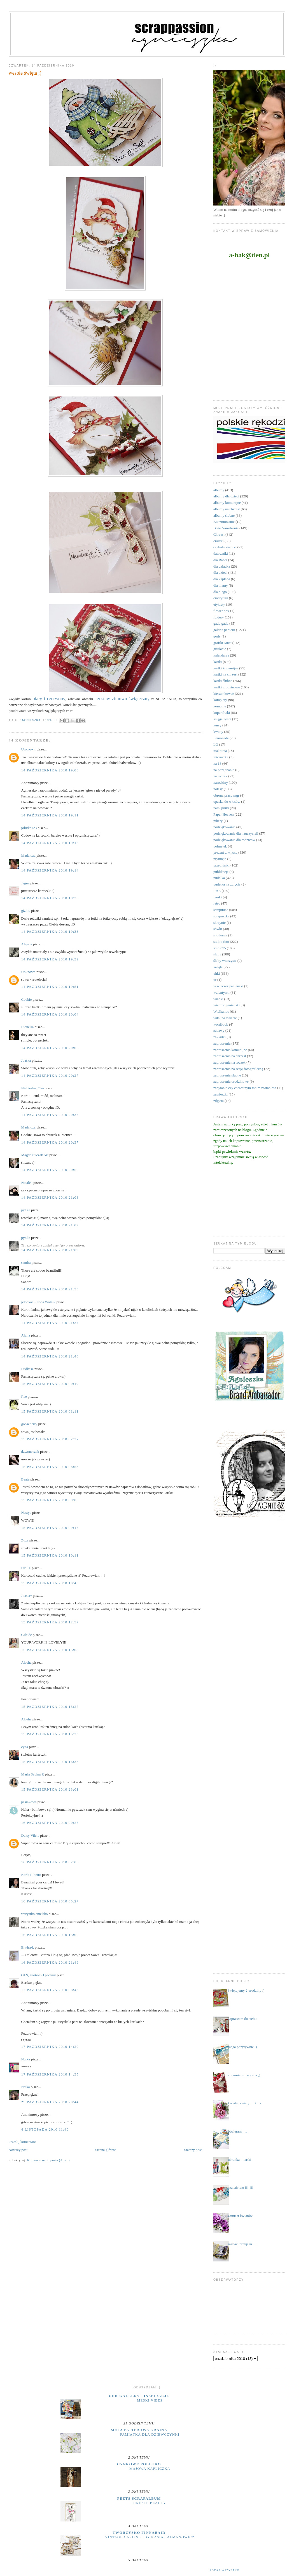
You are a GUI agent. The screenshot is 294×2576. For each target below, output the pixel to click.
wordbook (220, 1024)
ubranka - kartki (239, 2159)
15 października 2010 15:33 (50, 1734)
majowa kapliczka (149, 2469)
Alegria (26, 944)
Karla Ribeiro (31, 1875)
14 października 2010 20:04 (50, 1014)
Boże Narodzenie (226, 528)
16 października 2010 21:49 (50, 1962)
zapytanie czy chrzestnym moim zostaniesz (244, 1088)
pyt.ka (25, 1210)
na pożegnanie (223, 770)
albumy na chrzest (226, 509)
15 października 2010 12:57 (50, 1622)
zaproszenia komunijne (230, 1050)
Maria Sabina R (32, 1774)
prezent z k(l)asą (225, 852)
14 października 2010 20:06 (50, 1048)
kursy (217, 725)
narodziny (220, 782)
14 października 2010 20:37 (50, 1142)
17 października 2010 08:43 (50, 1990)
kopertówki (221, 712)
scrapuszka (221, 916)
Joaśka (26, 1060)
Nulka (25, 2059)
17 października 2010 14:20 (50, 2046)
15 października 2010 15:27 (50, 1706)
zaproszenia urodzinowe (231, 1081)
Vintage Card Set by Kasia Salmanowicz (150, 2537)
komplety (220, 700)
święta (218, 967)
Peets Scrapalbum (139, 2498)
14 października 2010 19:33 (50, 931)
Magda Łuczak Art (34, 1155)
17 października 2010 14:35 (50, 2074)
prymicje (219, 859)
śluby (217, 954)
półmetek (220, 846)
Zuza (25, 1540)
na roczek (220, 776)
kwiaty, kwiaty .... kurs (244, 2103)
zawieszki (220, 1094)
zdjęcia (218, 1101)
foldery (218, 617)
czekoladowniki (224, 547)
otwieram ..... (237, 2131)
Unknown (28, 749)
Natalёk (26, 1182)
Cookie (26, 999)
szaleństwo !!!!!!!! (241, 2187)
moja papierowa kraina (139, 2430)
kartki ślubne (222, 681)
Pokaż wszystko (224, 2570)
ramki (217, 897)
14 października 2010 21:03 (50, 1197)
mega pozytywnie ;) (242, 2047)
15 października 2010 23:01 (50, 1789)
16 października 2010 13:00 (50, 1935)
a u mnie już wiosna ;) (244, 2075)
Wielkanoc (221, 1011)
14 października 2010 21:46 (50, 1356)
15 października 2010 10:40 (50, 1583)
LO (215, 744)
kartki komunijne (225, 668)
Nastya (26, 1512)
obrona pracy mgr (226, 795)
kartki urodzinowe (226, 687)
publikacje (220, 872)
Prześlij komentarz (22, 2142)
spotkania (220, 935)
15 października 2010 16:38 (50, 1762)
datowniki (220, 553)
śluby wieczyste (225, 960)
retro (216, 903)
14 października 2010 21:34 (50, 1323)
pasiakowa (29, 1802)
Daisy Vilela (30, 1835)
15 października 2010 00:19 (50, 1384)
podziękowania (224, 827)
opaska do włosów (226, 801)
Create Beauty (150, 2503)
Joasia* (26, 1595)
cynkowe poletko (139, 2464)
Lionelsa (27, 1027)
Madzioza (28, 855)
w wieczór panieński (228, 986)
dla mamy (220, 585)
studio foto (221, 941)
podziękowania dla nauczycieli (235, 833)
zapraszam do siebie (242, 2019)
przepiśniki (221, 865)
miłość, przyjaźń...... (242, 2244)
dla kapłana (221, 579)
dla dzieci (220, 572)
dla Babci (220, 560)
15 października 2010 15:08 (50, 1650)
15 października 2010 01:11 (50, 1411)
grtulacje (219, 649)
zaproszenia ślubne (227, 1075)
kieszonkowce (223, 693)
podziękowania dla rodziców (234, 840)
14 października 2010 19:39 (50, 959)
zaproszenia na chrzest (229, 1056)
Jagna (25, 883)
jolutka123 (29, 828)
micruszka (220, 757)
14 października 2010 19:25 (50, 898)
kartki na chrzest (225, 674)
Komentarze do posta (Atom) (48, 2160)
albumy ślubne (224, 515)
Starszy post (193, 2150)
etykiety (219, 604)
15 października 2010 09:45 (50, 1528)
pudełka (219, 878)
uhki (216, 973)
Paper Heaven (223, 814)
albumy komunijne (227, 502)
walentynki (221, 992)
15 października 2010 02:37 (50, 1439)
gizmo (26, 910)
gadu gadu (220, 623)
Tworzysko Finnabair (139, 2532)
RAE (217, 891)
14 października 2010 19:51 (50, 986)
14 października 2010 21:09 (50, 1225)
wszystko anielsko (34, 1914)
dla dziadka (221, 566)
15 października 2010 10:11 (50, 1555)
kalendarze (221, 655)
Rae (24, 1396)
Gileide (26, 1635)
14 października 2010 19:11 (50, 815)
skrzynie (219, 922)
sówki (217, 929)
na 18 (217, 763)
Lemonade (221, 738)
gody (217, 636)
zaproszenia (221, 1043)
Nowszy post (18, 2150)
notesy (218, 789)
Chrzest (219, 534)
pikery (218, 821)
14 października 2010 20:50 (50, 1170)
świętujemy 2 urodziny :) (246, 1990)
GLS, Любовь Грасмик (38, 1975)
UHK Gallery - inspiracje (139, 2396)
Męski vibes (149, 2400)
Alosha (26, 1662)
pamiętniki (221, 808)
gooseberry (29, 1424)
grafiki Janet (222, 643)
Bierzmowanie (224, 522)
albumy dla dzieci (226, 496)
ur (214, 979)
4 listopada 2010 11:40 (45, 2129)
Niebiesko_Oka (32, 1088)
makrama (220, 751)
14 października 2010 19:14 (50, 870)
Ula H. (26, 1568)
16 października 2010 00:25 (50, 1823)
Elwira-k (27, 1947)
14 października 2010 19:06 (50, 770)
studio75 (219, 948)
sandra (26, 1262)
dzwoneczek (30, 1451)
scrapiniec (220, 910)
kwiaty (218, 731)
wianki (218, 999)
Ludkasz (27, 1369)
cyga (24, 1747)
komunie (219, 706)
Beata (25, 1479)
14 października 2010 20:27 (50, 1075)
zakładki (219, 1037)
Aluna (25, 1335)
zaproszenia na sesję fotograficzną (238, 1069)
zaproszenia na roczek (229, 1062)
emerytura (220, 598)
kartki (217, 662)
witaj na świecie (225, 1018)
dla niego (220, 592)
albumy (218, 490)
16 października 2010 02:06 (50, 1862)
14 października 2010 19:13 (50, 843)
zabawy (219, 1030)
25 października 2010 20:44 (50, 2102)
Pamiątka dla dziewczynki (149, 2434)
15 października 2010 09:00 (50, 1500)
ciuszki (218, 541)
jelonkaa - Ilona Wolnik (38, 1302)
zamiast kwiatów (240, 2216)
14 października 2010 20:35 (50, 1115)
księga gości (222, 719)
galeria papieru (224, 630)
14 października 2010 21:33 (50, 1289)
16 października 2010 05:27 (50, 1901)
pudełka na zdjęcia (227, 884)
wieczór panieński (226, 1005)
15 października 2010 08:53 (50, 1467)
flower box (221, 611)
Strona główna (105, 2150)
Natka (25, 2087)
